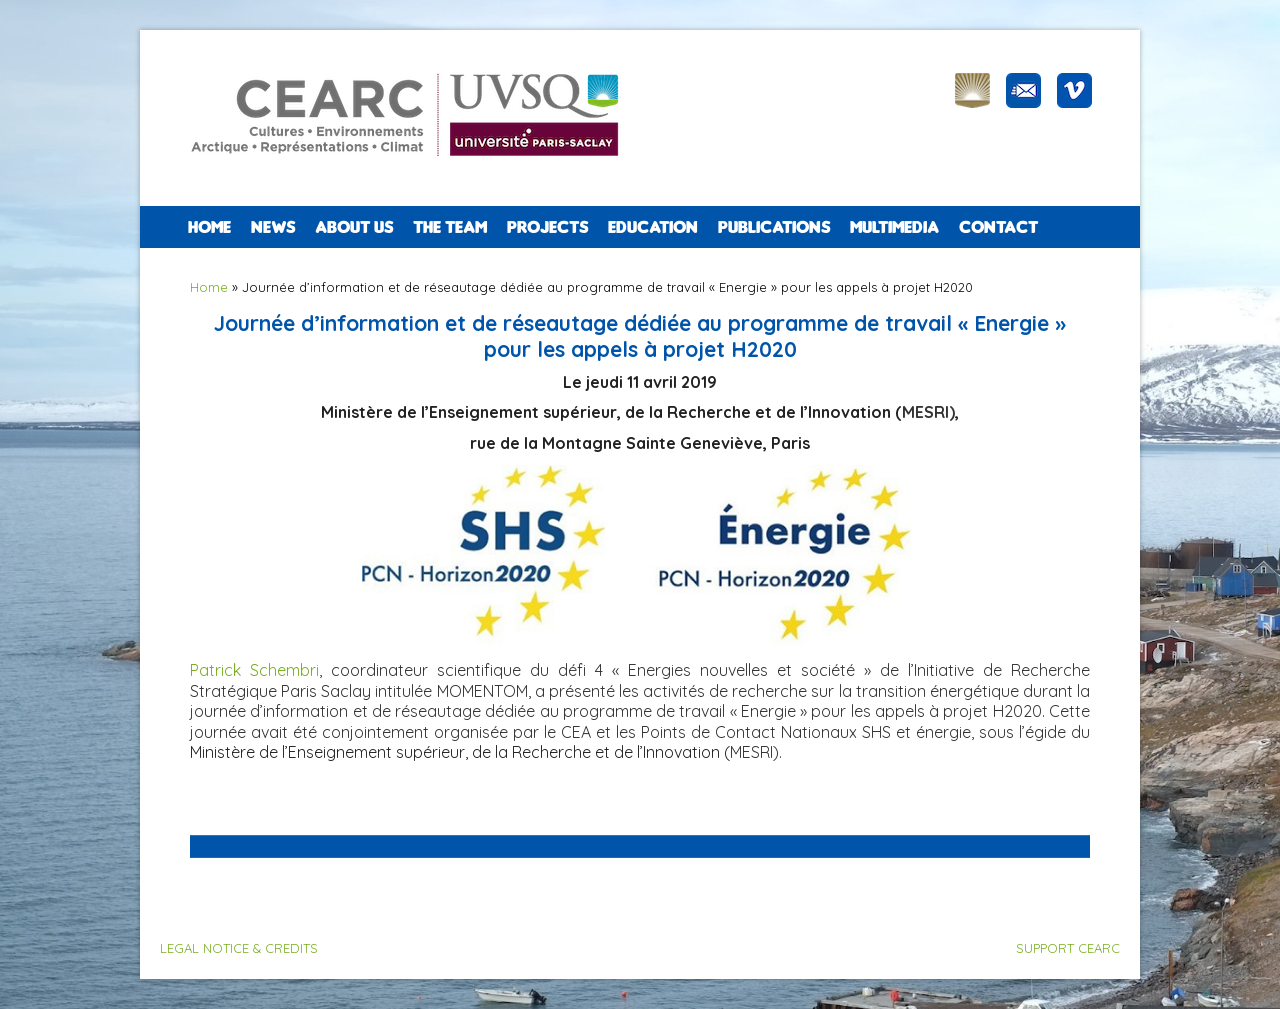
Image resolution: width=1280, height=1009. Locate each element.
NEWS (273, 227)
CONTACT (998, 227)
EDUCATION (653, 227)
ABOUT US (354, 227)
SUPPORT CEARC (1068, 948)
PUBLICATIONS (774, 227)
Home (209, 227)
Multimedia (894, 227)
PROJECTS (547, 227)
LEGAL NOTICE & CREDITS (239, 948)
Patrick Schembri (254, 670)
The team (450, 227)
